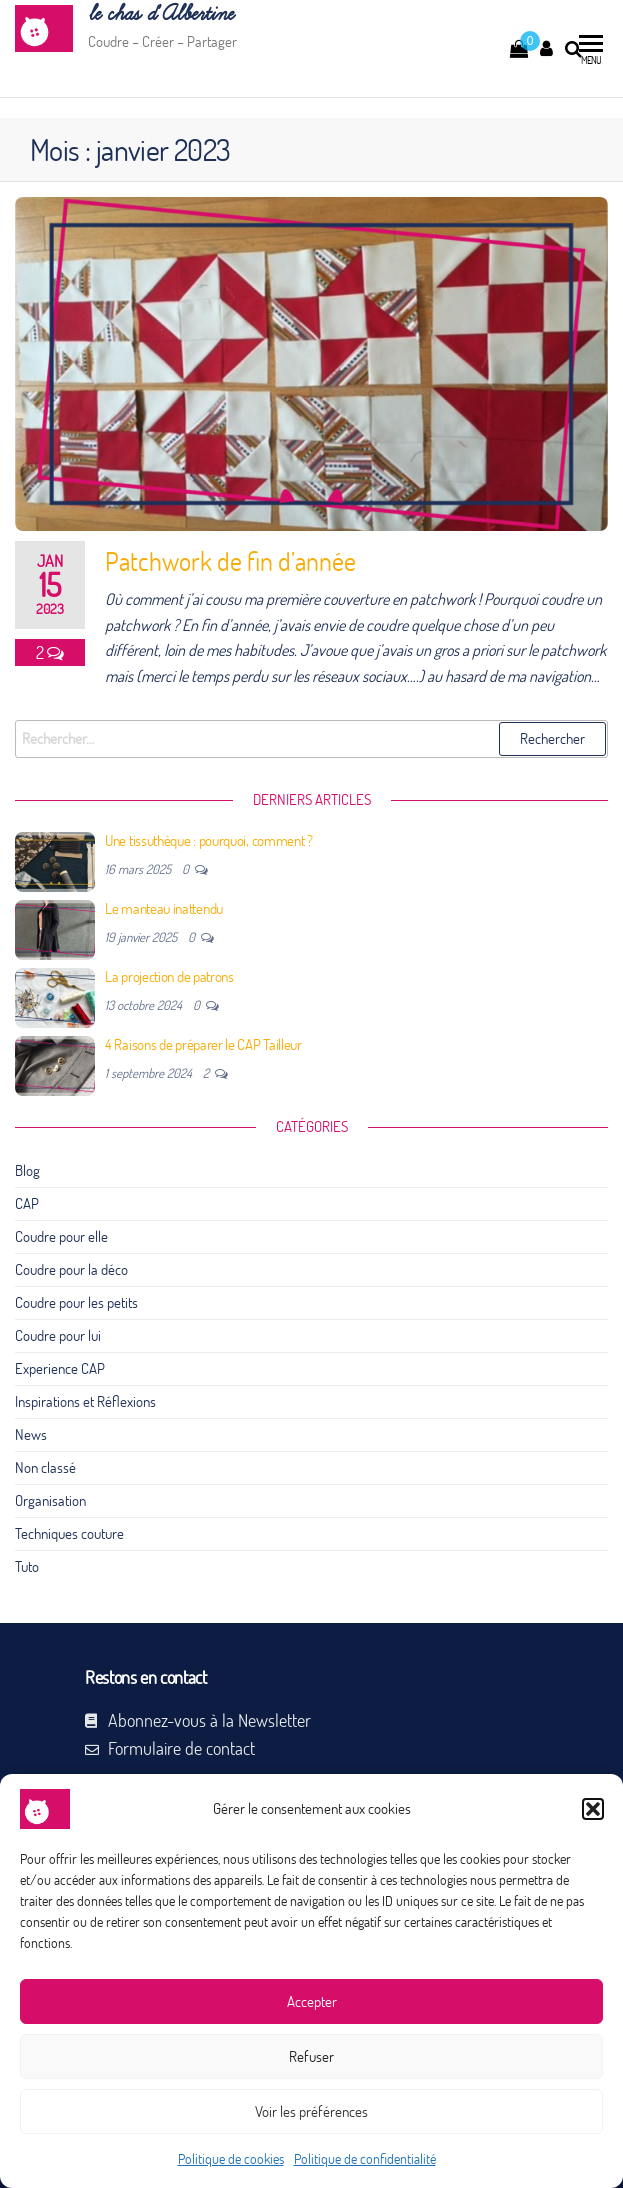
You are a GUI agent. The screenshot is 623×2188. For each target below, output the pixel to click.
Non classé (45, 1467)
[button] (593, 1809)
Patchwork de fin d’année (230, 561)
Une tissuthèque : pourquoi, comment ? (209, 840)
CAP (27, 1203)
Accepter (312, 2001)
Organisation (50, 1500)
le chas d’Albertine (160, 14)
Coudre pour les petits (76, 1302)
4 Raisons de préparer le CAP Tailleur (203, 1044)
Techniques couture (69, 1533)
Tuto (27, 1566)
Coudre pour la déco (71, 1269)
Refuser (311, 2056)
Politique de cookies (231, 2159)
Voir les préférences (311, 2111)
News (31, 1434)
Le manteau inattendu (164, 908)
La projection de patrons (169, 976)
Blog (27, 1170)
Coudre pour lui (58, 1335)
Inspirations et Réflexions (85, 1401)
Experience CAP (60, 1368)
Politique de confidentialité (365, 2159)
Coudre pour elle (61, 1236)
